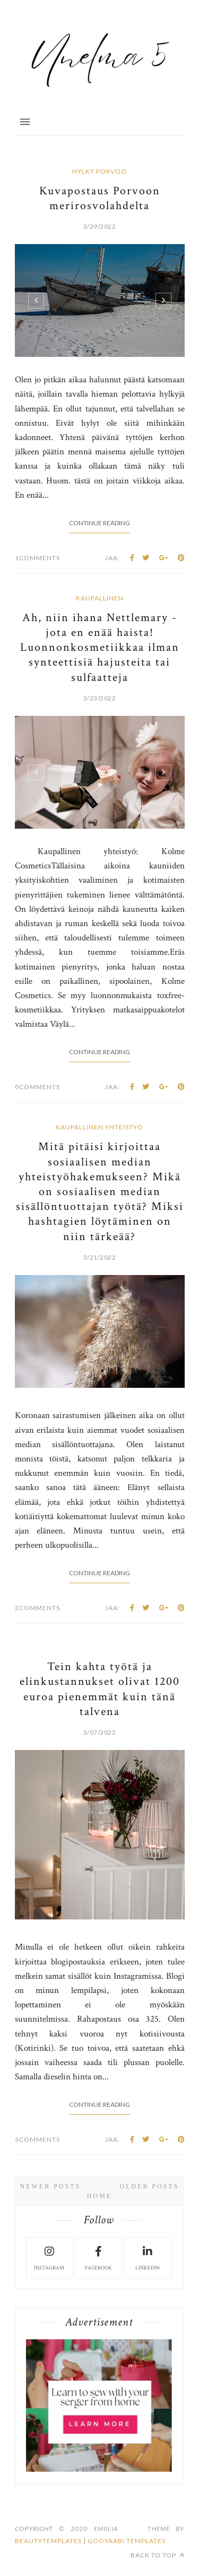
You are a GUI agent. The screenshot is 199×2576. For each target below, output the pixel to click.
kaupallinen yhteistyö (99, 1127)
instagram (49, 2257)
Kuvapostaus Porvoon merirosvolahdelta (99, 198)
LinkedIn (147, 2257)
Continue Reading (99, 523)
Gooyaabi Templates (127, 2541)
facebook (98, 2257)
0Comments (37, 1087)
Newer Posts (50, 2186)
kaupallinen (100, 598)
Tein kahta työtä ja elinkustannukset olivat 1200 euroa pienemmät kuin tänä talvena (100, 1689)
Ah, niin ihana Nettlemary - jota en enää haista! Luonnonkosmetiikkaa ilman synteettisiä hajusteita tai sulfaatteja (99, 647)
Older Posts (149, 2186)
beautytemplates (48, 2541)
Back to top (158, 2555)
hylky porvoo (99, 171)
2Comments (37, 1608)
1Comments (37, 558)
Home (99, 2196)
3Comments (37, 2139)
